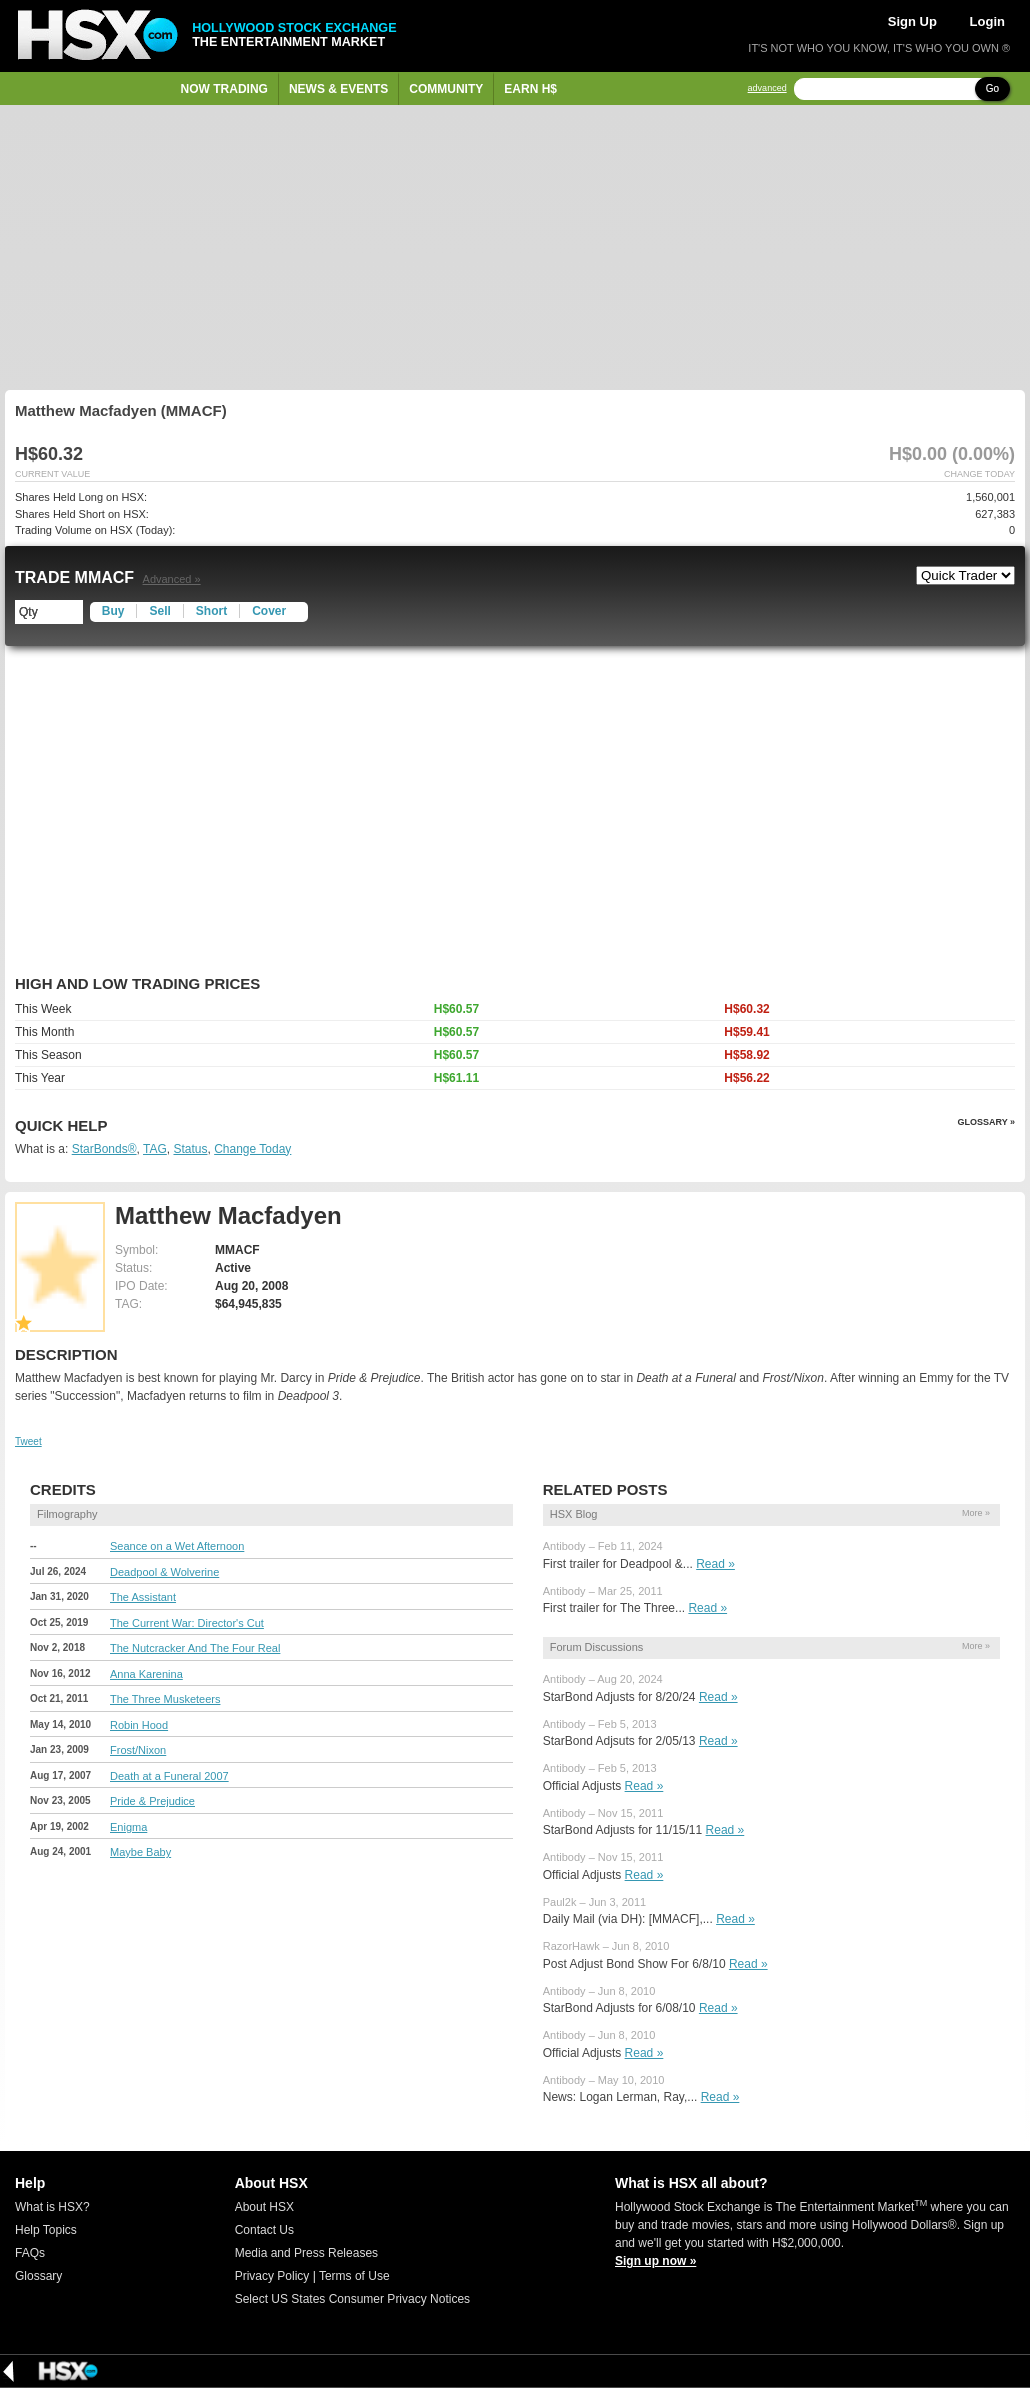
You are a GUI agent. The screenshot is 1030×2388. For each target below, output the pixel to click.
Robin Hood (139, 1725)
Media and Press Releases (306, 2253)
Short (211, 611)
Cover (269, 611)
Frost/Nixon (138, 1750)
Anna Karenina (146, 1674)
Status (190, 1149)
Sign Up (912, 21)
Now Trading (224, 89)
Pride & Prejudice (152, 1801)
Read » (715, 1564)
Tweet (28, 1441)
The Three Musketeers (165, 1699)
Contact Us (264, 2230)
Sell (159, 611)
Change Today (252, 1149)
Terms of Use (354, 2276)
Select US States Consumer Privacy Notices (352, 2299)
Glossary (38, 2276)
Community (446, 89)
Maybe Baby (140, 1852)
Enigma (128, 1827)
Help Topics (46, 2230)
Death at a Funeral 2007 (169, 1776)
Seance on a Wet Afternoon (177, 1546)
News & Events (338, 89)
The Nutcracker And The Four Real (195, 1648)
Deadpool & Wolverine (164, 1572)
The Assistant (143, 1597)
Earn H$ (530, 89)
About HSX (264, 2207)
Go (992, 88)
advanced (767, 88)
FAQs (30, 2253)
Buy (113, 611)
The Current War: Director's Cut (187, 1623)
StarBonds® (104, 1149)
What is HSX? (52, 2207)
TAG (155, 1149)
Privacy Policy (272, 2276)
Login (987, 21)
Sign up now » (655, 2261)
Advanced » (172, 579)
